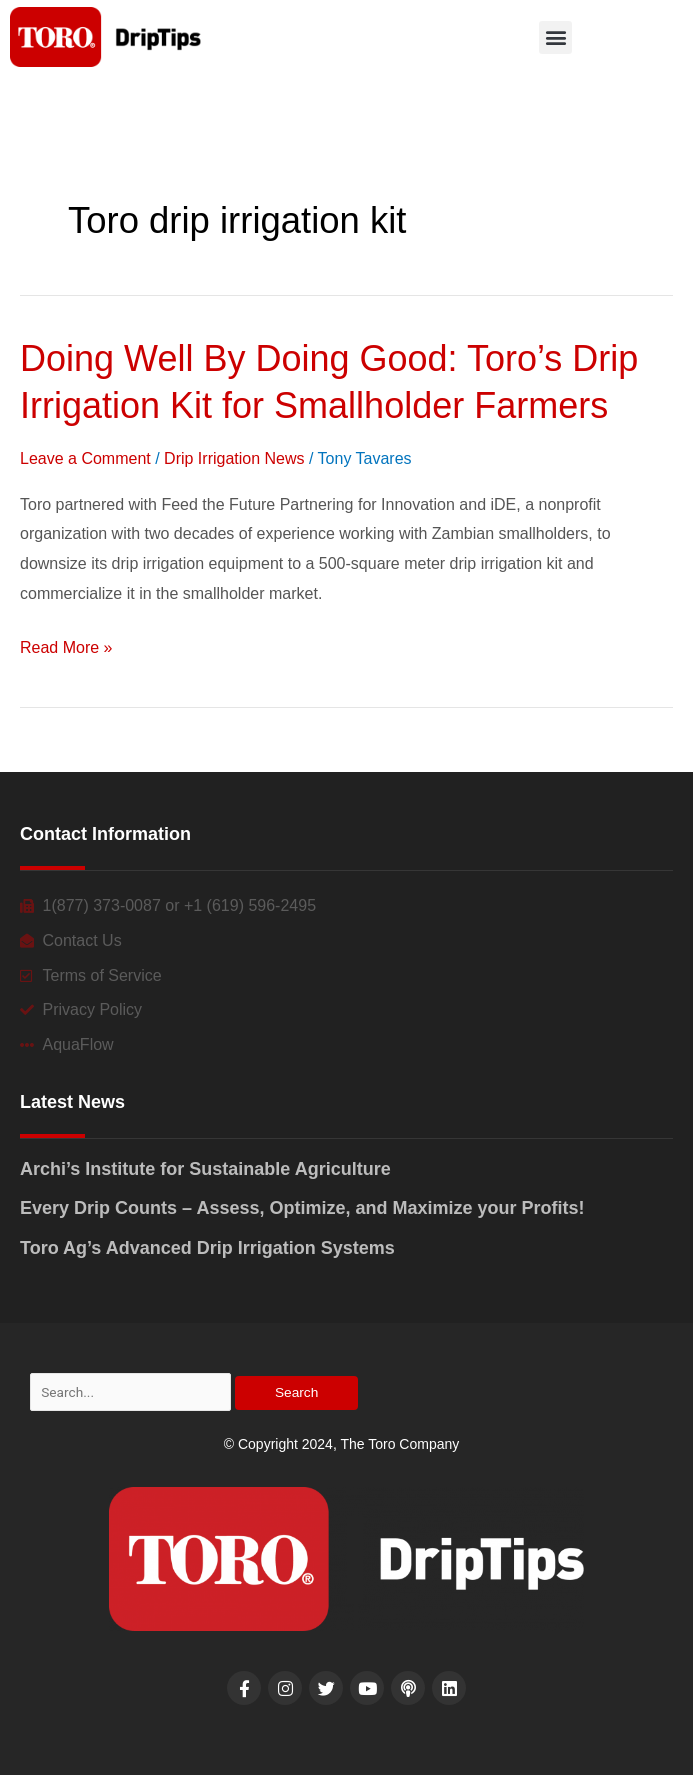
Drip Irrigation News (234, 458)
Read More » (66, 648)
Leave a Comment (85, 458)
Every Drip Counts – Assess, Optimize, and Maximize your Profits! (302, 1208)
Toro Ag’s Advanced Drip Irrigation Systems (207, 1248)
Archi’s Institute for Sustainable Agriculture (205, 1169)
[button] (555, 37)
